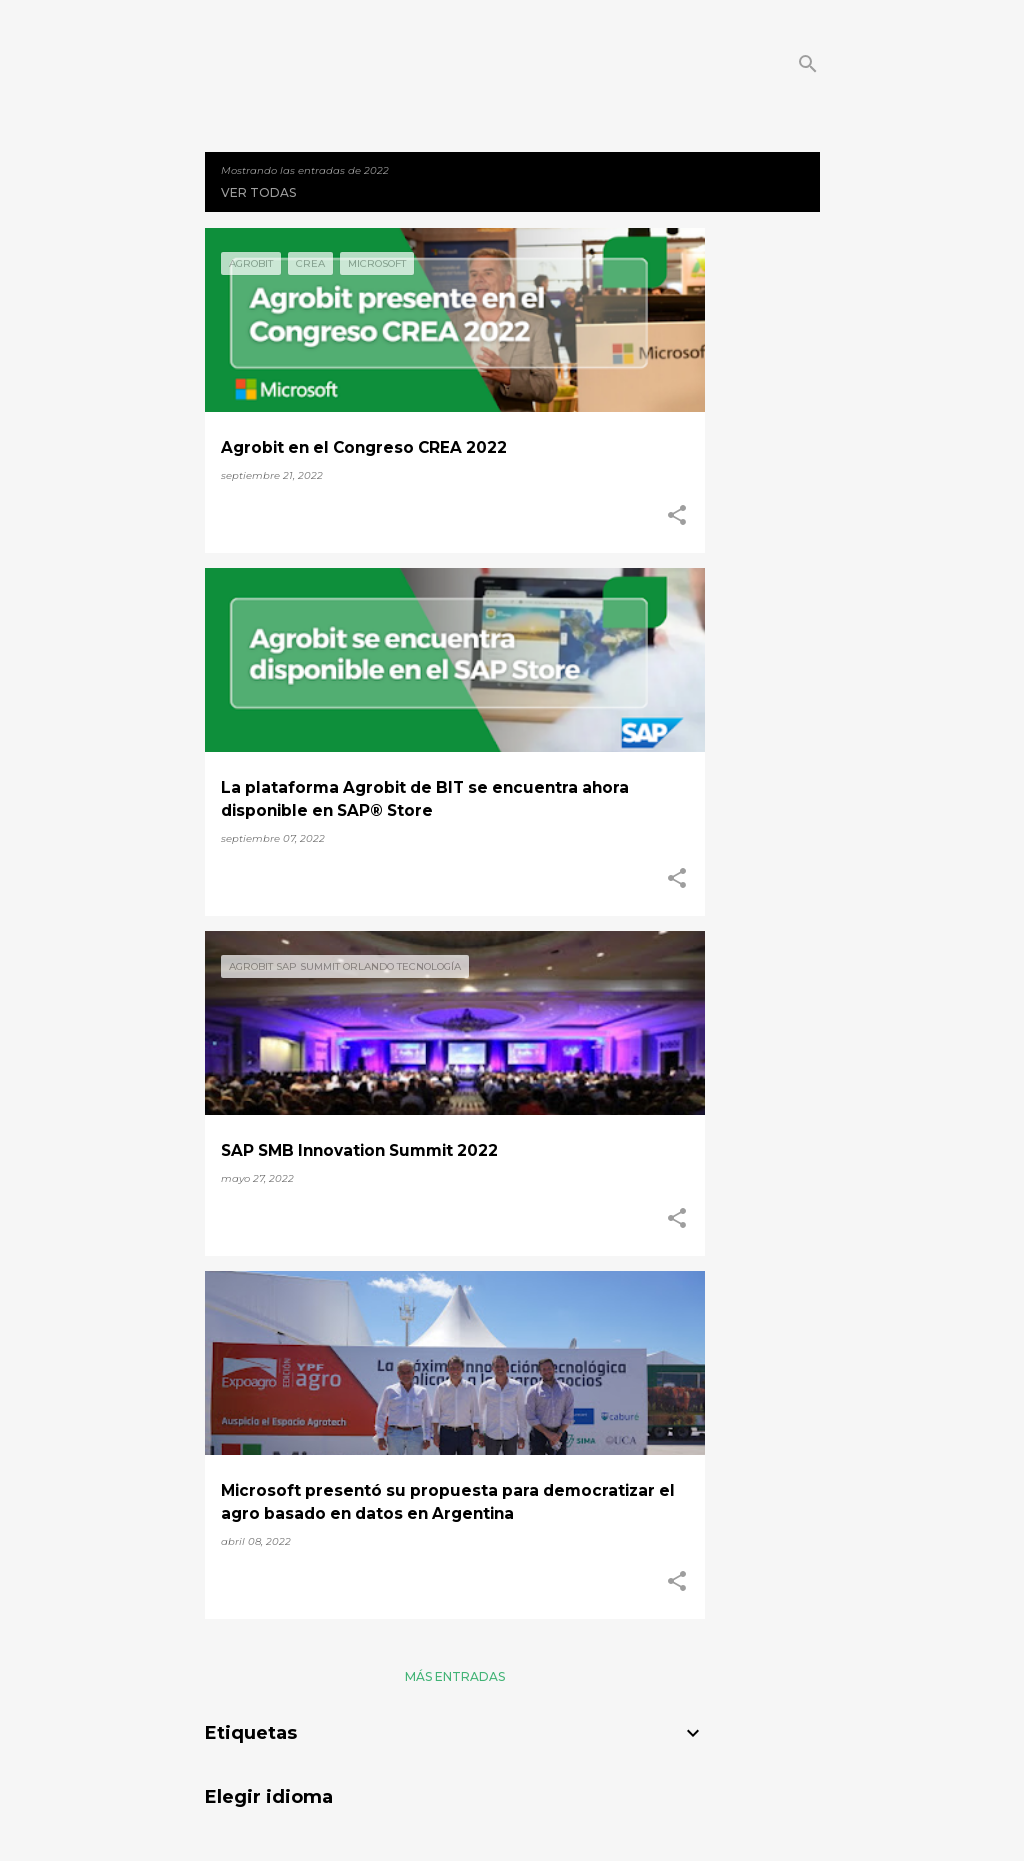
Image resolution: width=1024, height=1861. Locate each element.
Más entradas (455, 1676)
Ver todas (258, 192)
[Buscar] (808, 64)
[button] (677, 516)
